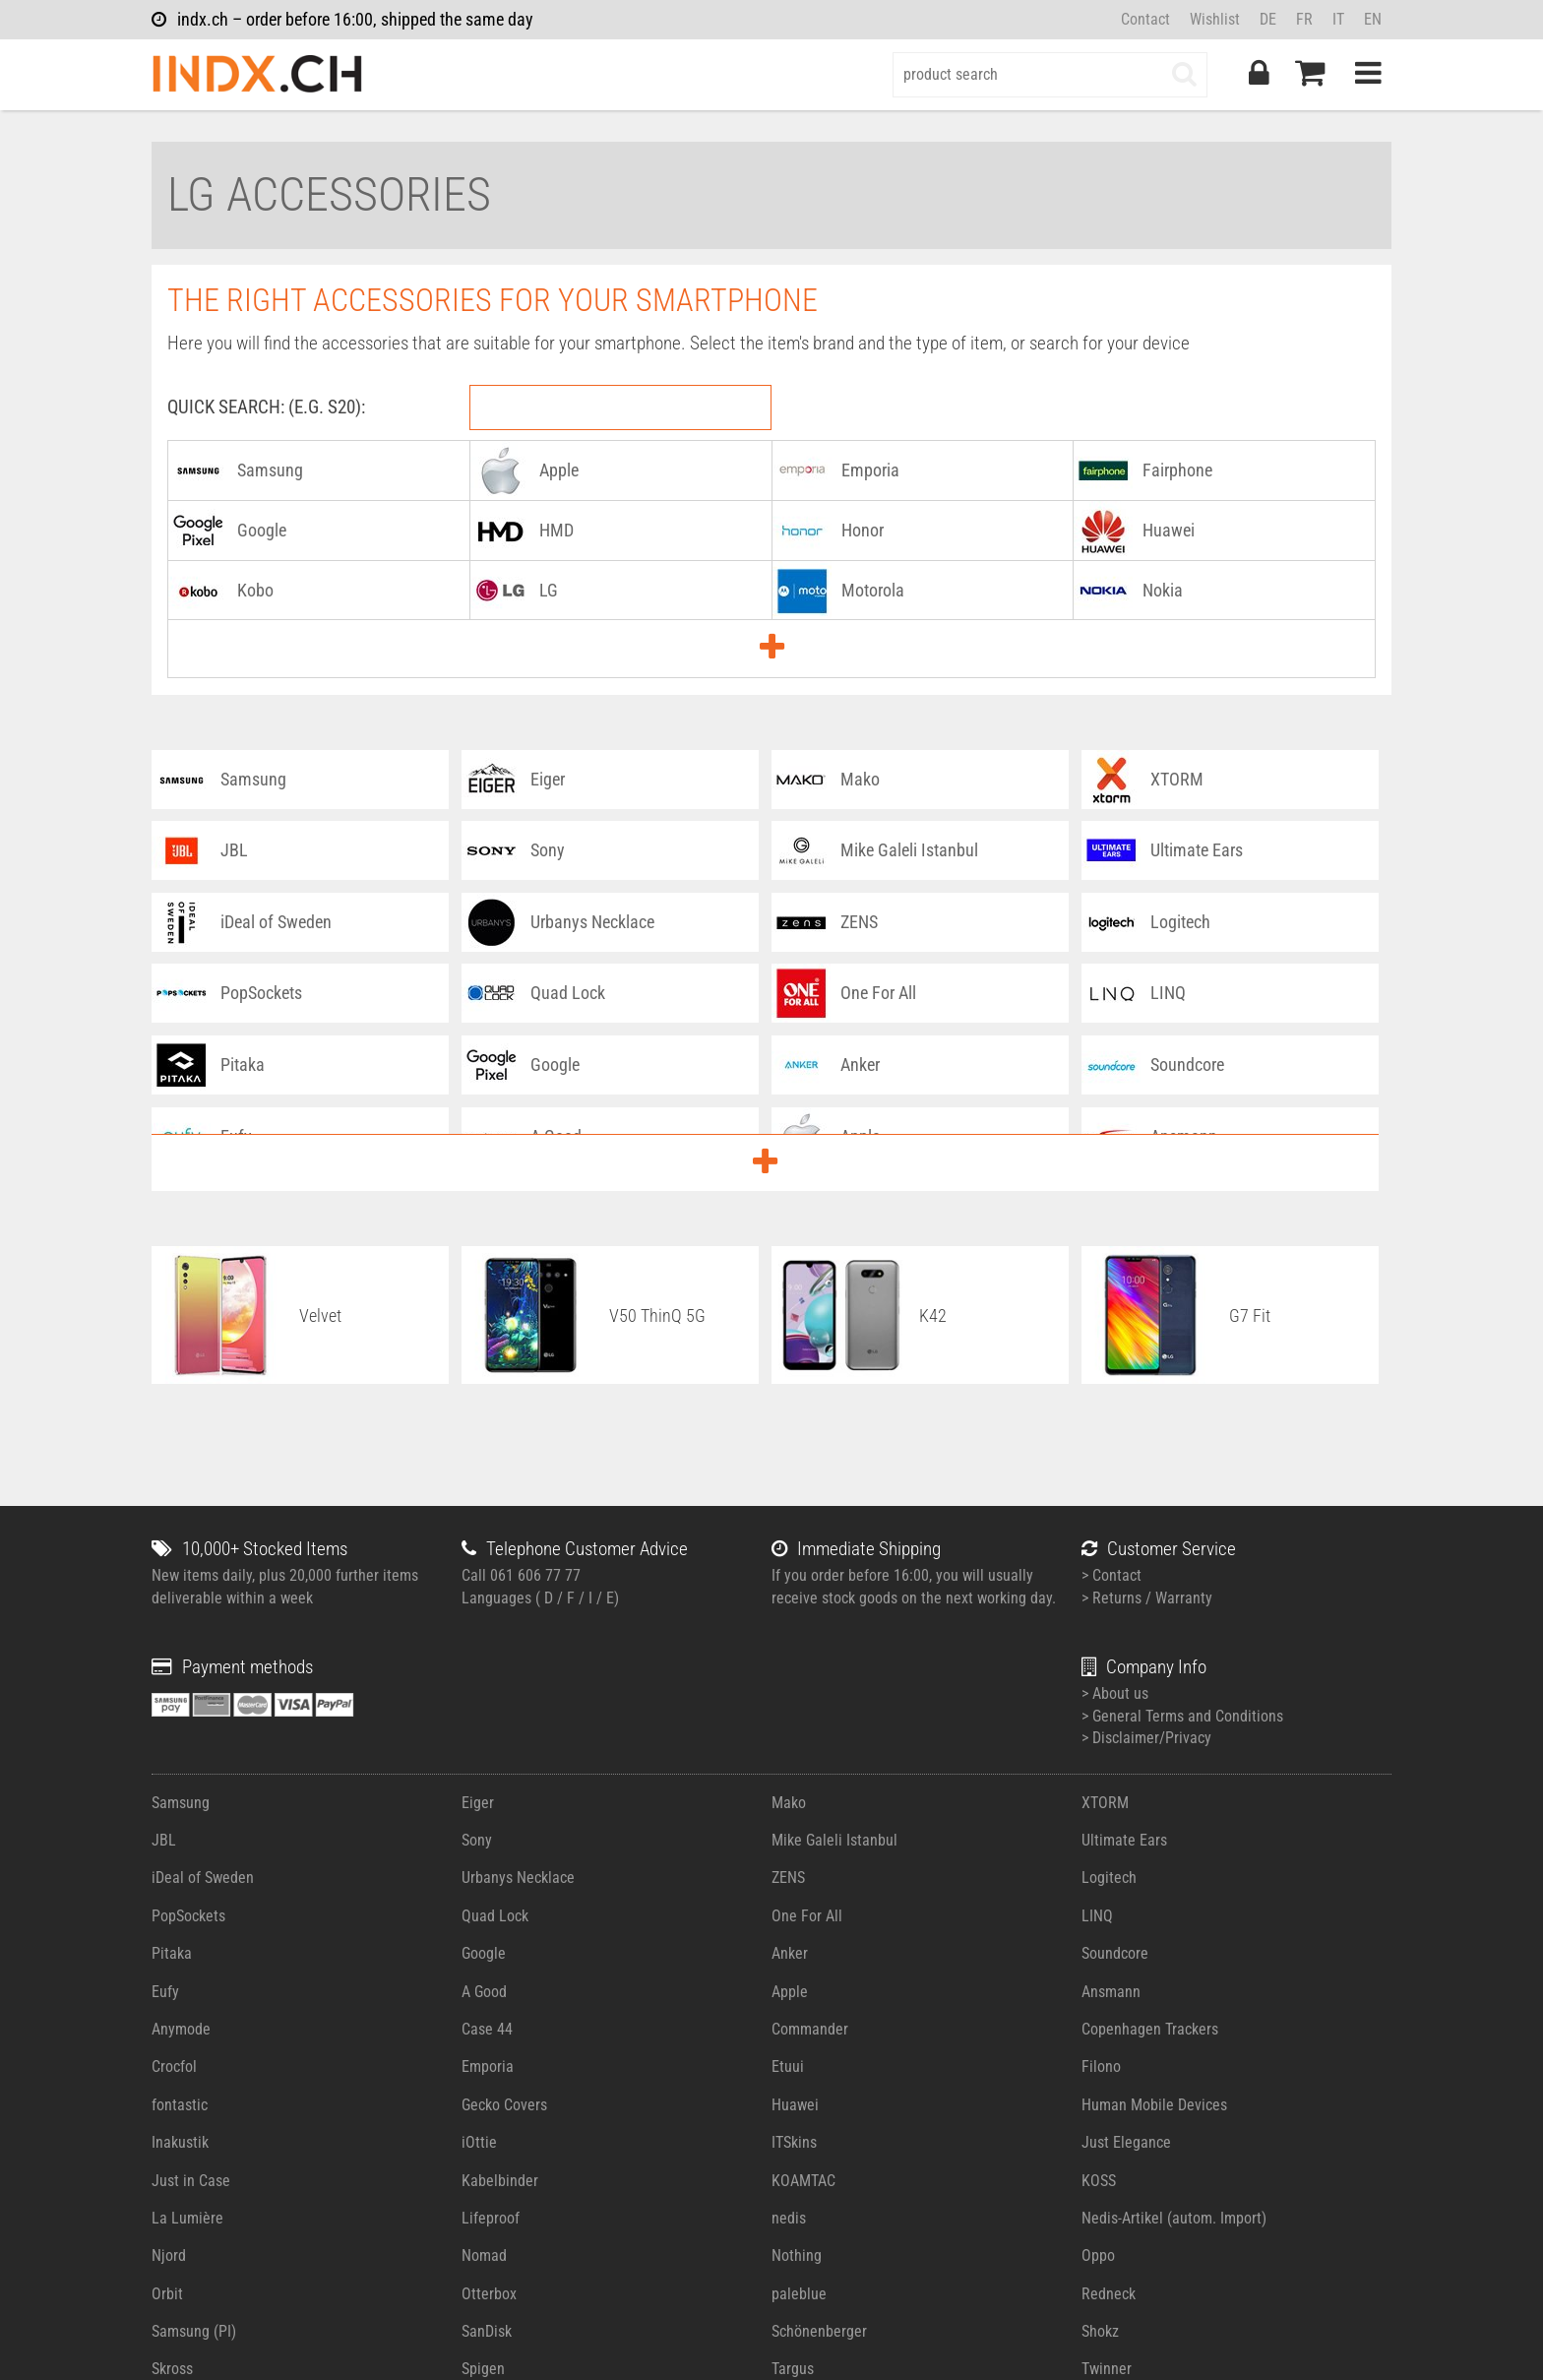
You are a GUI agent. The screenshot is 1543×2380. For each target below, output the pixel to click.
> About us (1114, 1693)
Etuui (788, 2066)
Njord (169, 2255)
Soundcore (1114, 1953)
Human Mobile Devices (1154, 2105)
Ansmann (1111, 1991)
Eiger (478, 1802)
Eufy (165, 1991)
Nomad (484, 2255)
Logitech (1109, 1877)
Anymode (181, 2029)
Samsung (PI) (194, 2331)
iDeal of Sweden (203, 1877)
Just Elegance (1126, 2142)
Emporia (488, 2066)
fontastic (180, 2105)
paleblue (799, 2294)
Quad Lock (495, 1916)
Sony (477, 1840)
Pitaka (172, 1953)
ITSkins (794, 2142)
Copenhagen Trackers (1149, 2029)
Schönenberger (819, 2331)
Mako (789, 1802)
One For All (807, 1916)
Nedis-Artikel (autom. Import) (1173, 2218)
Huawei (795, 2105)
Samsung (181, 1802)
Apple (790, 1991)
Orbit (167, 2294)
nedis (789, 2218)
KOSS (1098, 2180)
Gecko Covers (504, 2105)
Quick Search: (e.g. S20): (266, 407)
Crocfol (174, 2066)
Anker (790, 1953)
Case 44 (487, 2029)
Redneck (1108, 2294)
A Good (484, 1991)
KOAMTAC (803, 2180)
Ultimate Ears (1124, 1840)
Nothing (797, 2255)
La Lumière (187, 2218)
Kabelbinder (500, 2180)
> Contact (1111, 1575)
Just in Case (191, 2180)
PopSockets (188, 1916)
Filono (1101, 2066)
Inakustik (180, 2142)
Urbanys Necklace (518, 1877)
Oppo (1098, 2255)
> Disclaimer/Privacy (1146, 1737)
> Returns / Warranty (1146, 1598)
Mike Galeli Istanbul (834, 1840)
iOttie (479, 2142)
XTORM (1105, 1802)
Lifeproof (491, 2218)
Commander (810, 2029)
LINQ (1097, 1916)
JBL (164, 1840)
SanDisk (487, 2331)
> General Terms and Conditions (1182, 1716)
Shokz (1100, 2331)
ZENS (788, 1877)
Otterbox (489, 2294)
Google (484, 1953)
